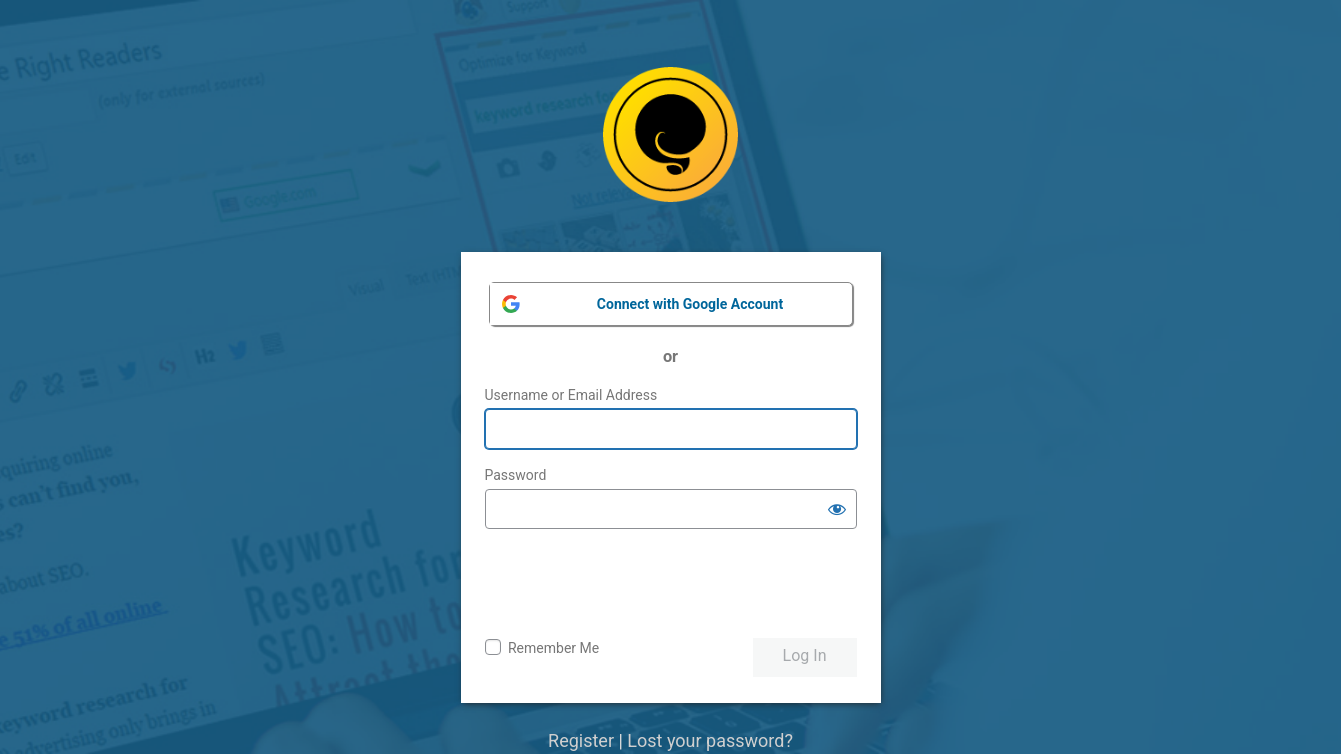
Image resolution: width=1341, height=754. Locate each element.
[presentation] (637, 584)
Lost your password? (710, 740)
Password (516, 475)
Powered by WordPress (670, 149)
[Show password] (837, 509)
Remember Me (553, 648)
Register (581, 740)
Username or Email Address (571, 395)
